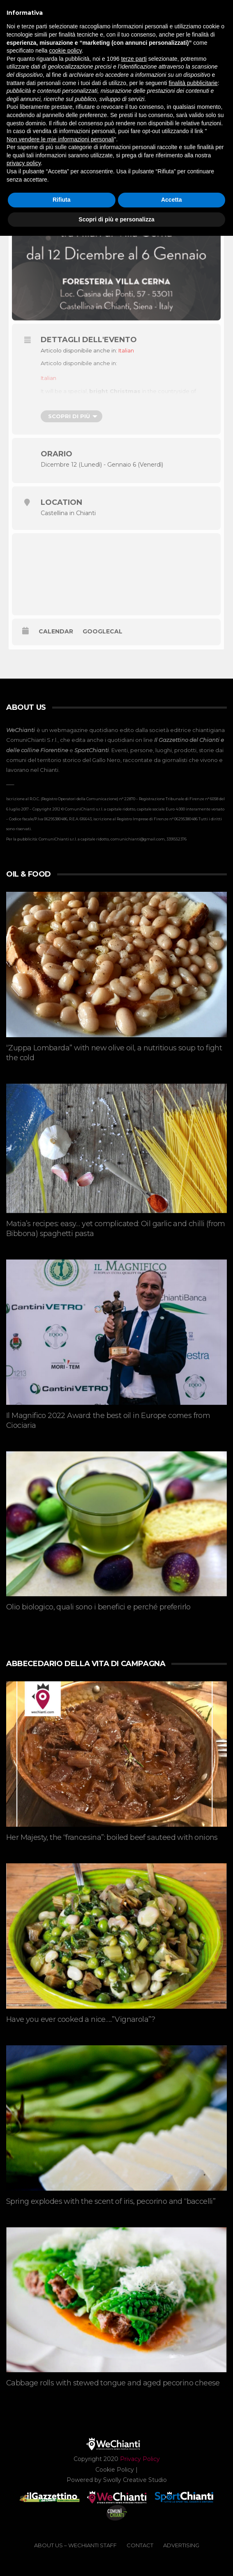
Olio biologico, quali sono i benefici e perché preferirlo (98, 1606)
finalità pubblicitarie (193, 83)
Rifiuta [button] (62, 199)
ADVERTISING (181, 2545)
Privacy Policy (140, 2459)
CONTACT (140, 2545)
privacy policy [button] (24, 163)
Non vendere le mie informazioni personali (60, 139)
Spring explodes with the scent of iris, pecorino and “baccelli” (110, 2201)
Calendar (56, 631)
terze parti (134, 58)
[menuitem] (126, 350)
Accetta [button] (171, 199)
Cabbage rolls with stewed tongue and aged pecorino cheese (113, 2382)
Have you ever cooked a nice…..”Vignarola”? (80, 2019)
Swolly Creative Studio (135, 2480)
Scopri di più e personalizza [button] (116, 219)
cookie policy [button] (65, 50)
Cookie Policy (114, 2469)
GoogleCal (102, 631)
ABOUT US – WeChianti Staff (75, 2545)
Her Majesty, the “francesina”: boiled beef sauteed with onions (112, 1837)
